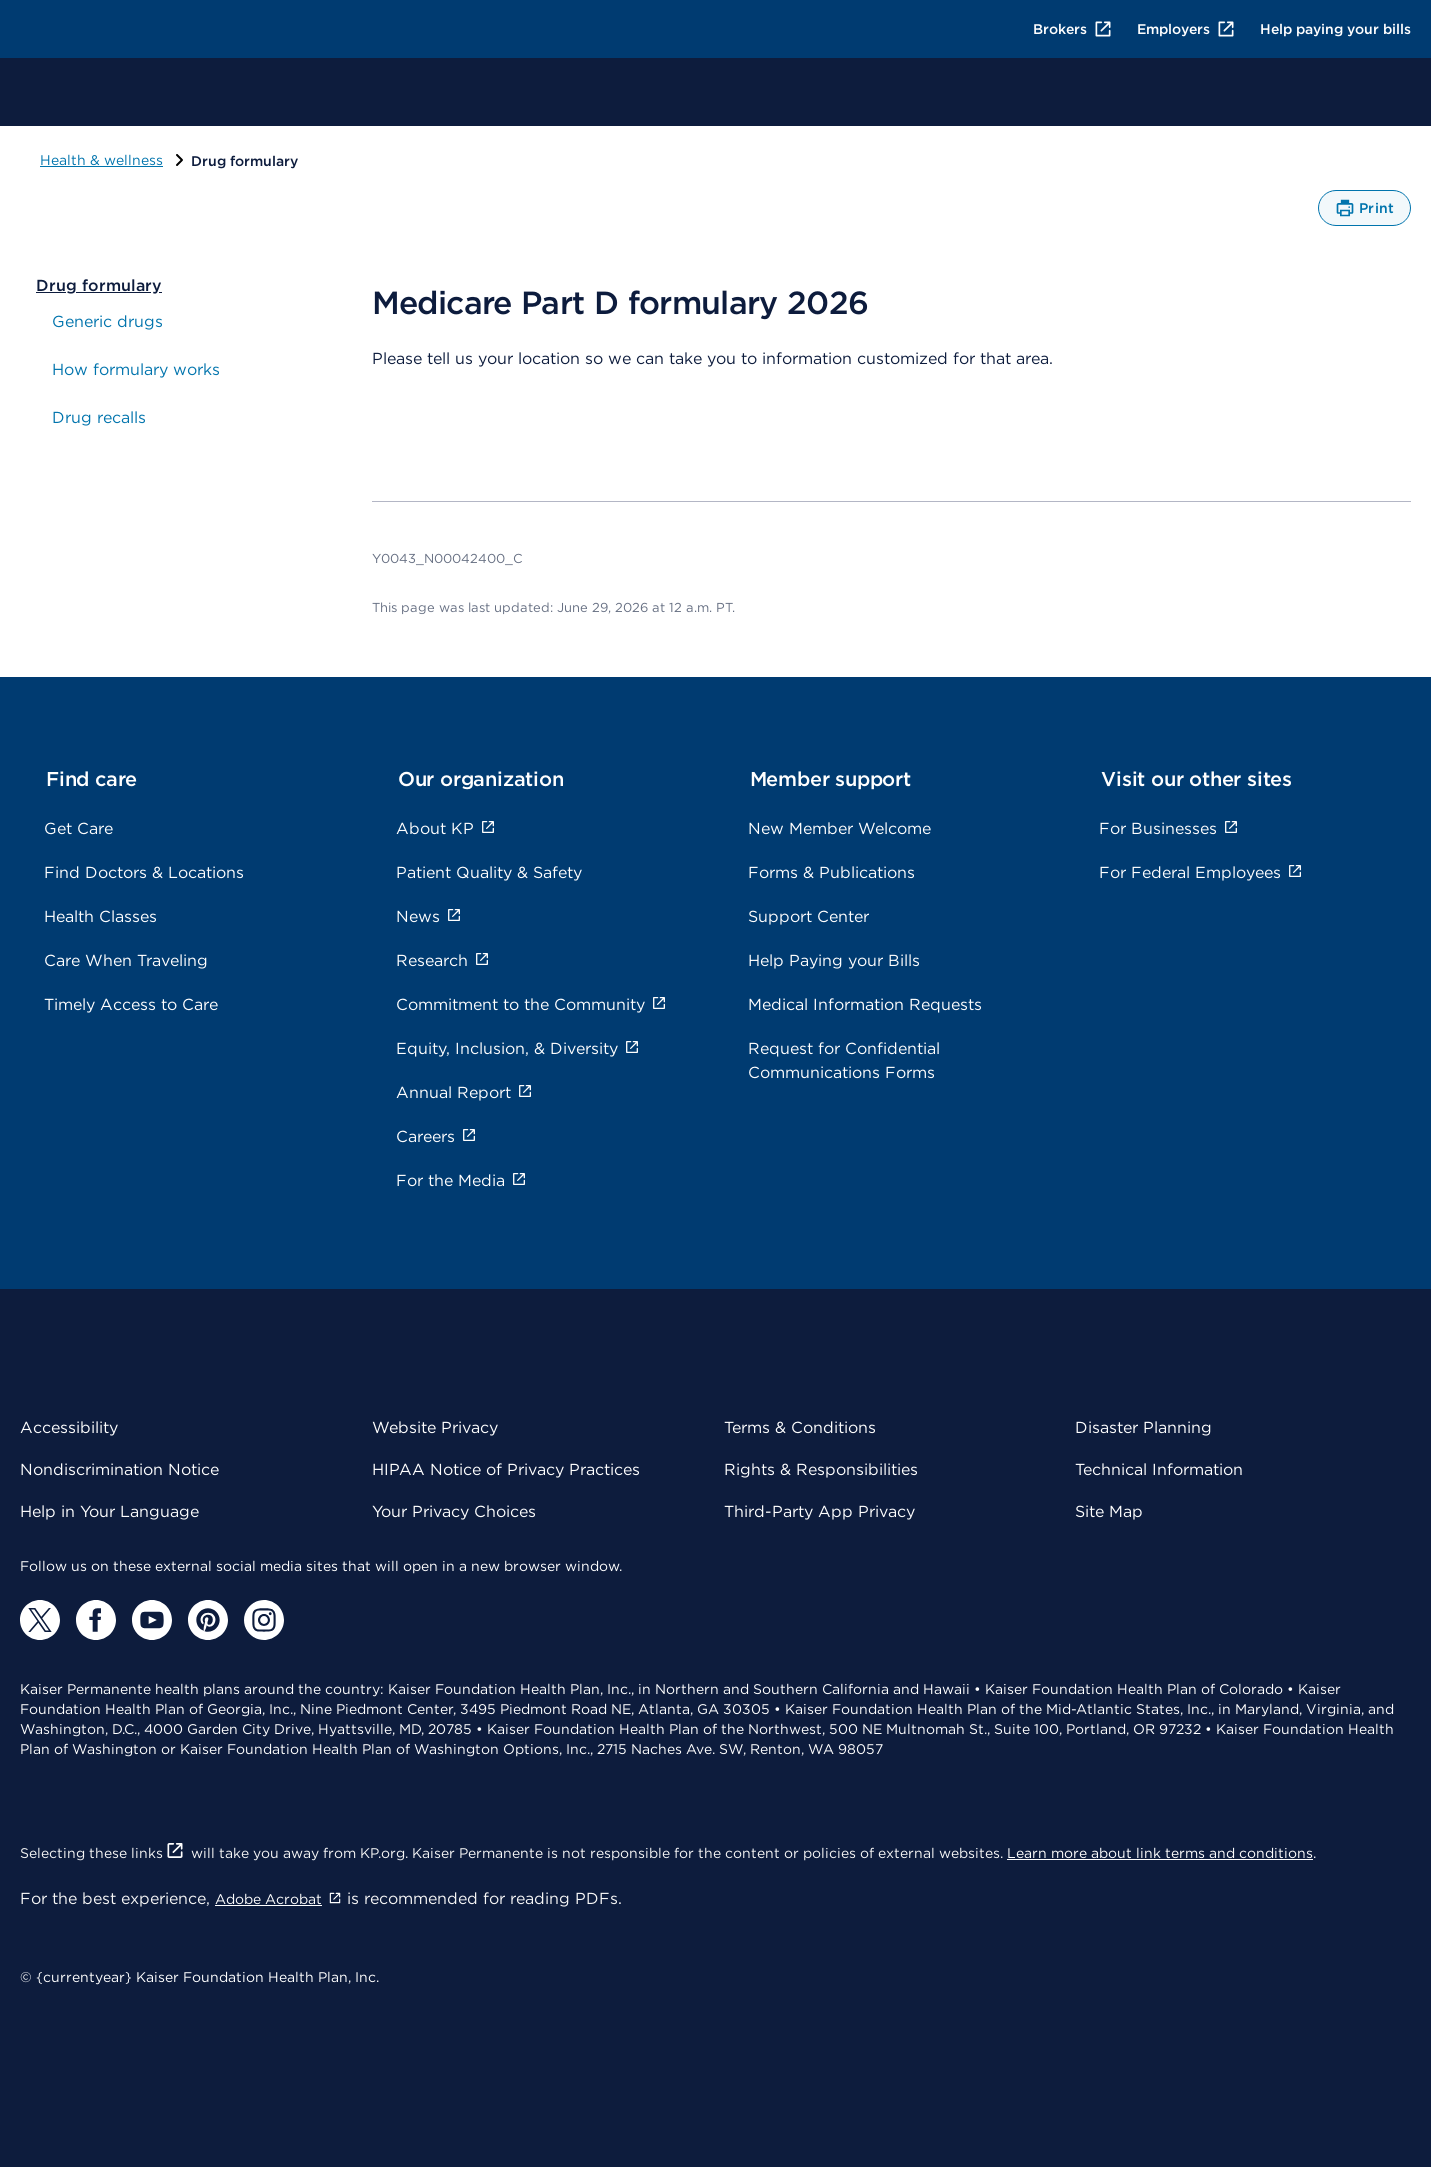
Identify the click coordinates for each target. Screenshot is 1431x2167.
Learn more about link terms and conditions (1160, 1853)
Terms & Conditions (800, 1427)
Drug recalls (99, 417)
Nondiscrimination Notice (119, 1469)
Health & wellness (101, 160)
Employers (1186, 29)
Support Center (808, 916)
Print (1364, 212)
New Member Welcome (839, 828)
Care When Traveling (126, 960)
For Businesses (1169, 828)
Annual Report (464, 1092)
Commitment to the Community (531, 1004)
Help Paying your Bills (834, 960)
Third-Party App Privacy (819, 1511)
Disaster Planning (1143, 1427)
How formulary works (136, 369)
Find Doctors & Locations (144, 872)
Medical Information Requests (865, 1004)
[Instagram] (264, 1620)
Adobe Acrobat (278, 1899)
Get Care (78, 828)
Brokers (1073, 29)
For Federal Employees (1201, 872)
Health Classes (100, 916)
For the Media (461, 1180)
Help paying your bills (1335, 29)
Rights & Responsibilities (821, 1469)
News (429, 916)
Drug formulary (99, 285)
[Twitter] (40, 1620)
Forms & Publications (831, 872)
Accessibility (69, 1427)
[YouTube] (152, 1620)
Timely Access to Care (131, 1004)
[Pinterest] (208, 1620)
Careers (436, 1136)
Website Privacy (435, 1427)
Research (443, 960)
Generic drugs (107, 321)
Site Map (1109, 1511)
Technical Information (1159, 1469)
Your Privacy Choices (454, 1511)
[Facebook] (96, 1620)
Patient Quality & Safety (489, 872)
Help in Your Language (109, 1511)
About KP (446, 828)
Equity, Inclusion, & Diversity (518, 1048)
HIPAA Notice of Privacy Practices (506, 1469)
